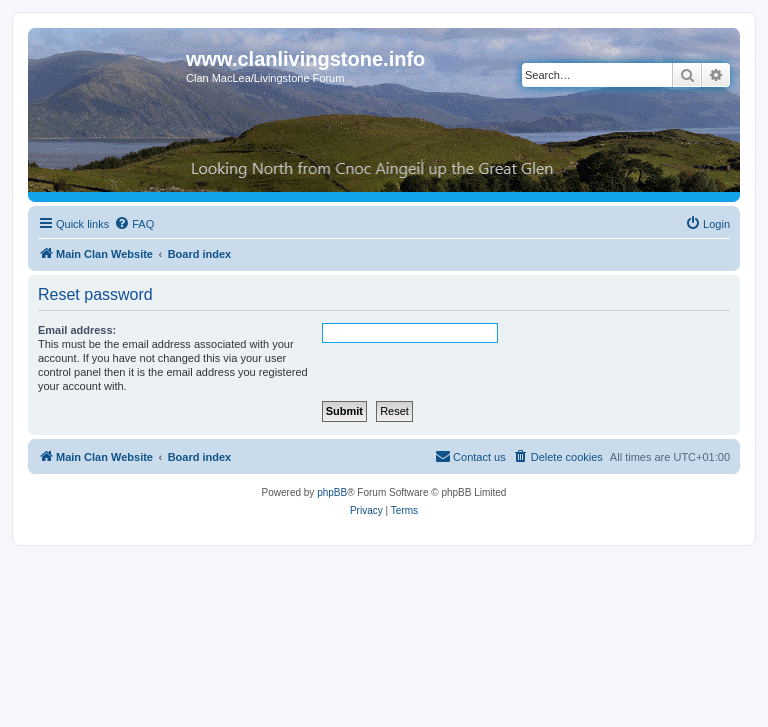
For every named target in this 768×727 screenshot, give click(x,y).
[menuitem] (134, 224)
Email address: (77, 330)
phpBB (332, 492)
